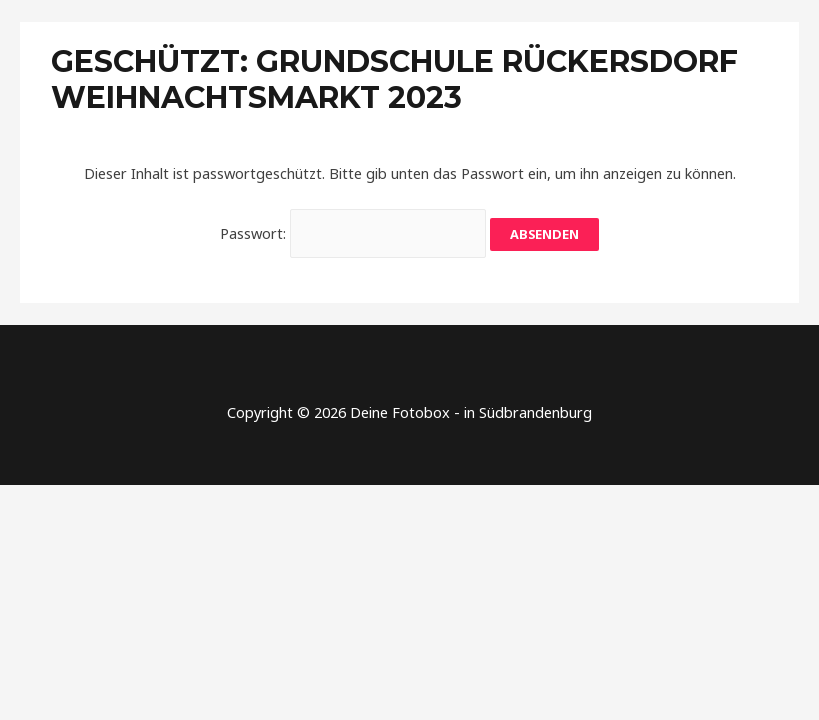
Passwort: (353, 233)
